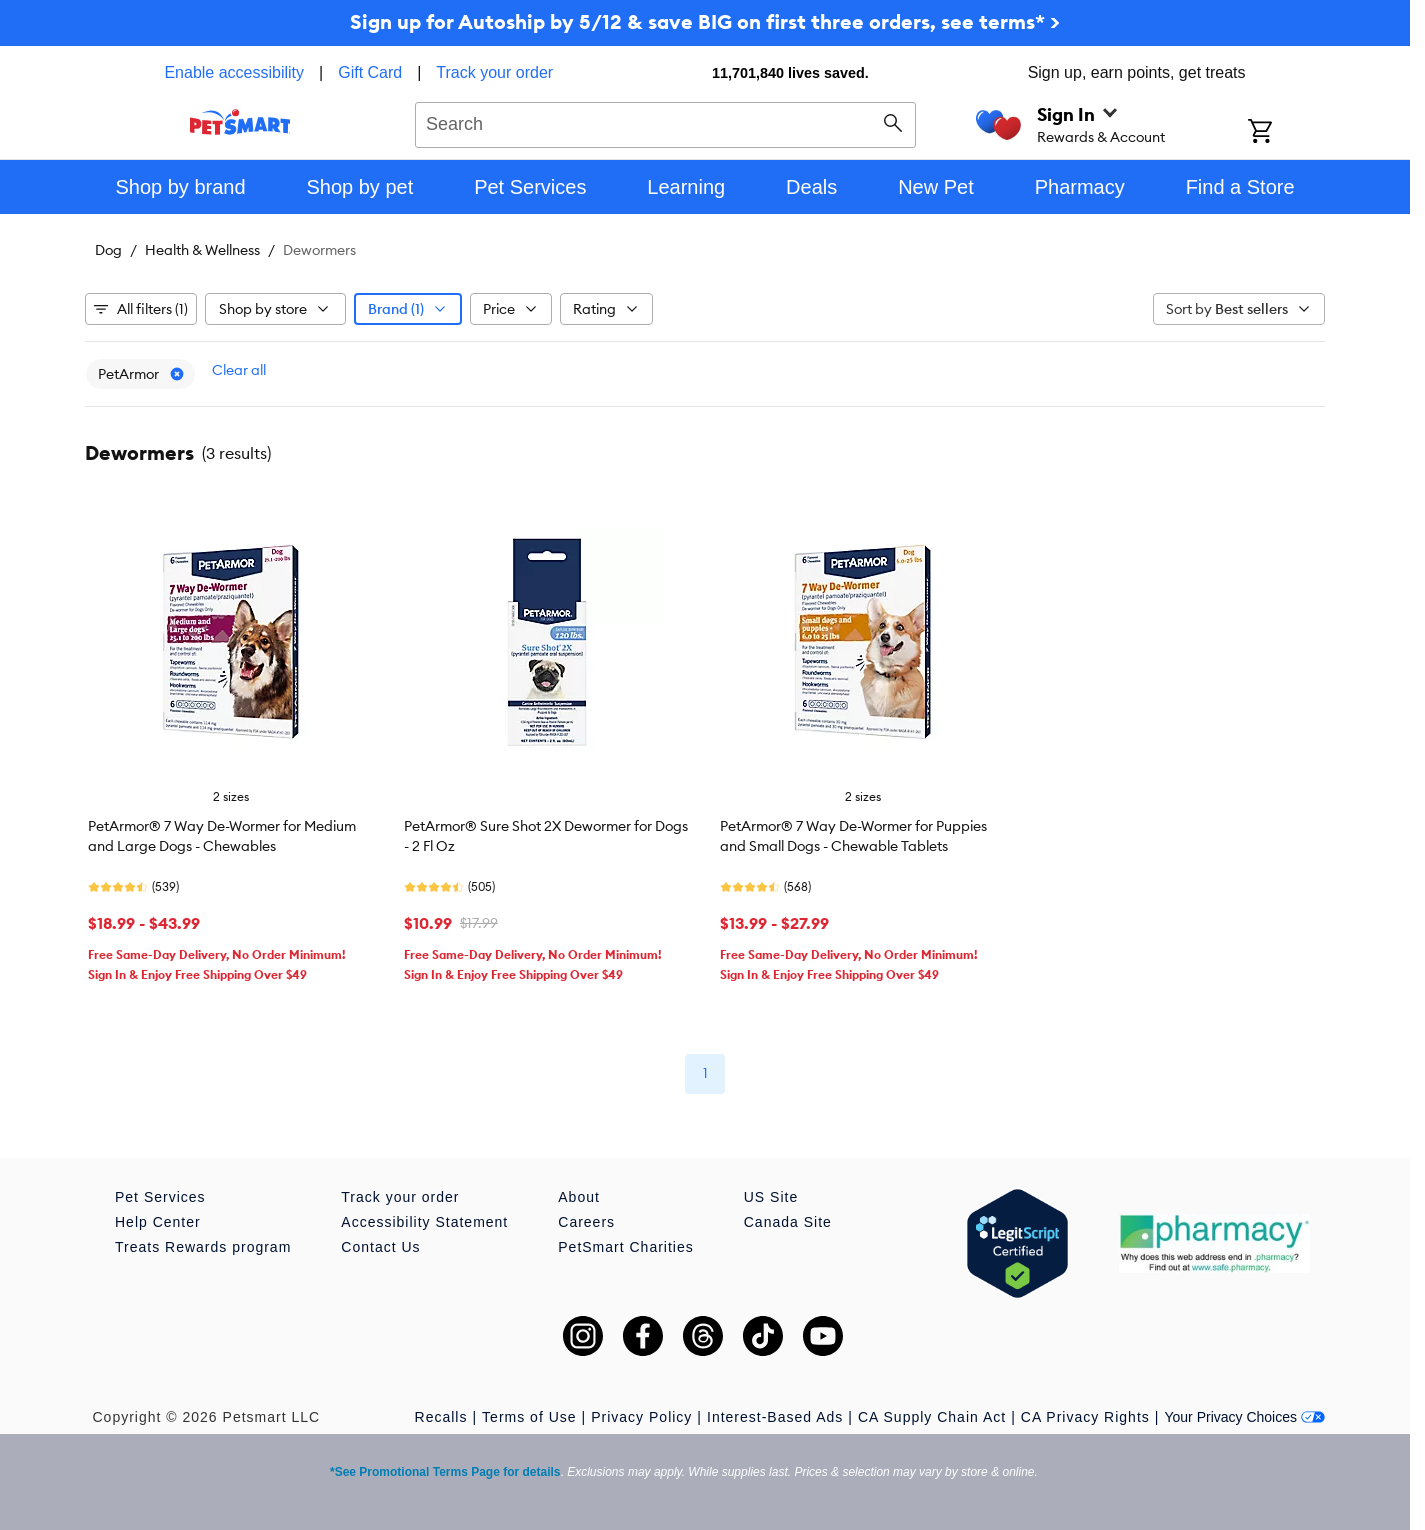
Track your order (494, 72)
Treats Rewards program (203, 1247)
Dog (108, 250)
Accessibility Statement (424, 1222)
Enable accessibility (234, 72)
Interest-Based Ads (775, 1417)
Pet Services (160, 1197)
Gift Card (370, 72)
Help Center (158, 1222)
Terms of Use (529, 1417)
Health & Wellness (202, 250)
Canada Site (788, 1222)
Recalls (441, 1417)
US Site (771, 1197)
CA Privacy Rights (1085, 1417)
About (579, 1197)
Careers (586, 1222)
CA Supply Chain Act (932, 1417)
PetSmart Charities (625, 1247)
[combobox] (665, 122)
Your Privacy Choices (1244, 1417)
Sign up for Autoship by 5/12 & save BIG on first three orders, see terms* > (705, 21)
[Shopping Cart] (1286, 133)
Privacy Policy (641, 1417)
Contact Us (380, 1247)
